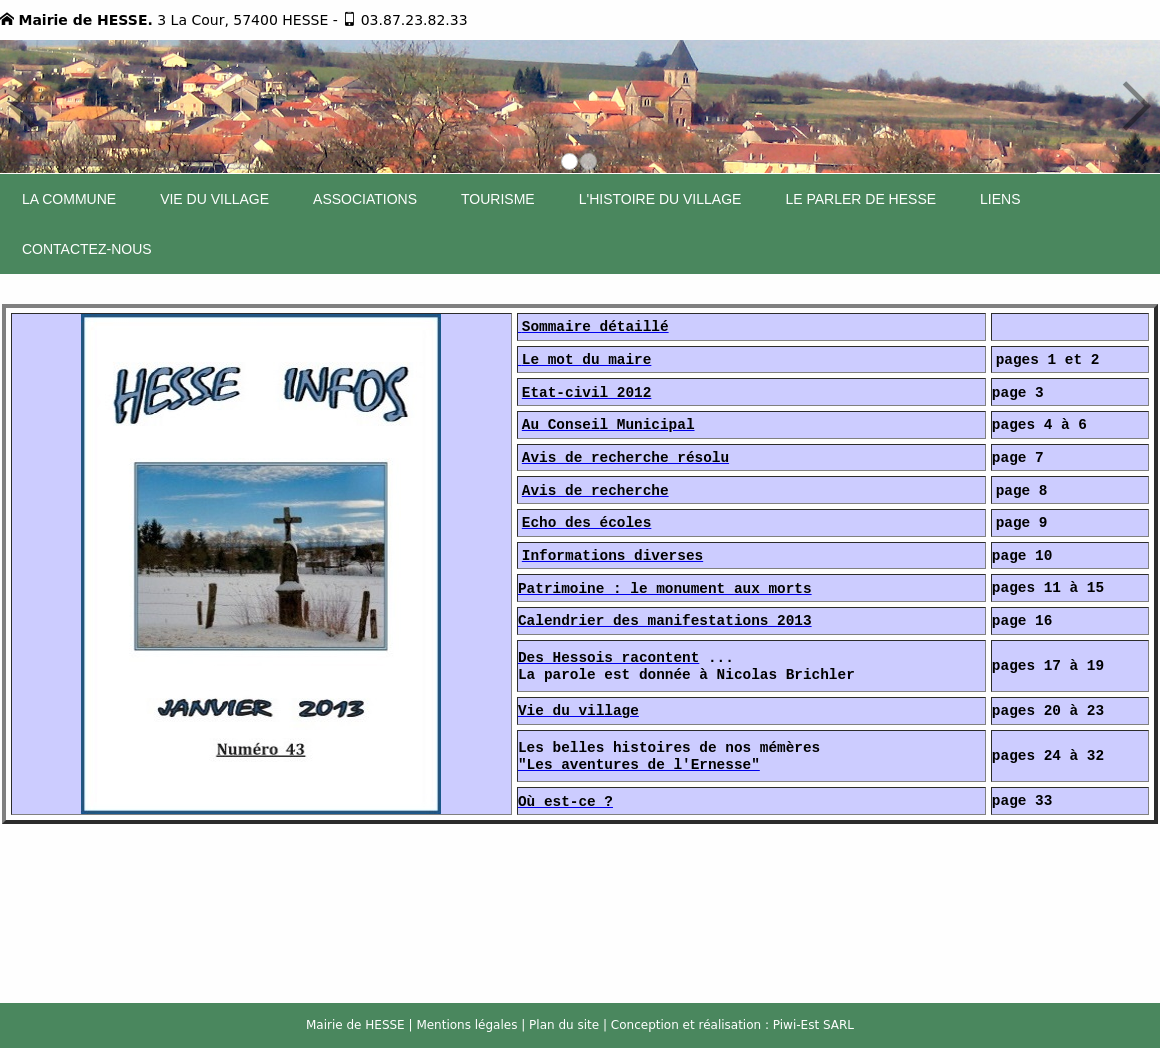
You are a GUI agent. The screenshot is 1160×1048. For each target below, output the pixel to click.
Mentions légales (466, 1025)
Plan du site (564, 1025)
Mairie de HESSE (355, 1025)
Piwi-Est (796, 1025)
